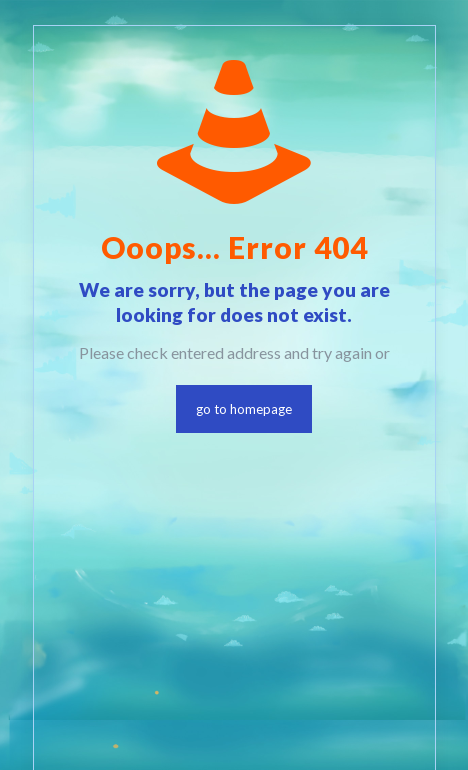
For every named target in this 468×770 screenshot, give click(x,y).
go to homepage (244, 409)
